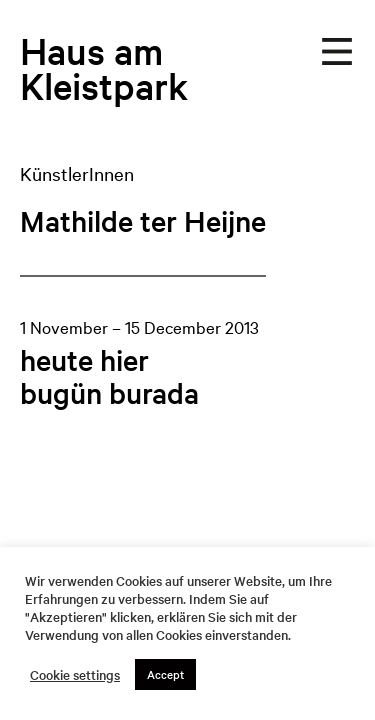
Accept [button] (165, 674)
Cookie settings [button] (75, 675)
